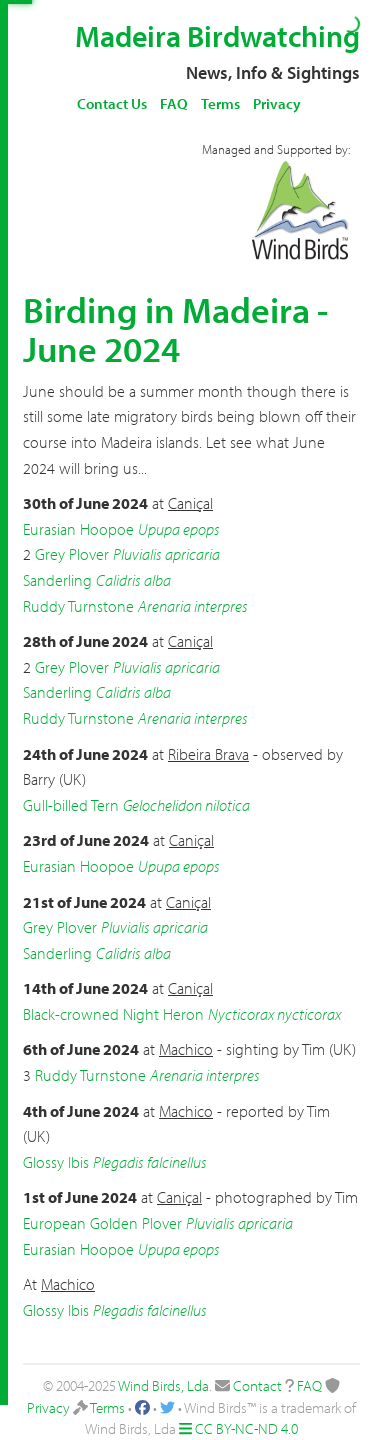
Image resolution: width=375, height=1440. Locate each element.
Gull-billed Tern (71, 805)
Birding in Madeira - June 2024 (175, 329)
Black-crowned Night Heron (113, 1014)
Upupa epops (179, 529)
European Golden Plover (102, 1223)
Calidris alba (133, 580)
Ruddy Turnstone (78, 606)
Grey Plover (72, 554)
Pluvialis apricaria (166, 554)
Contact (257, 1385)
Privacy (277, 103)
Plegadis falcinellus (150, 1162)
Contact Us (112, 103)
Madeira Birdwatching (217, 36)
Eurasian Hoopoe (78, 529)
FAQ (174, 103)
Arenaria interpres (193, 606)
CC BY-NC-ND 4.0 (246, 1428)
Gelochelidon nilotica (186, 805)
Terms (220, 103)
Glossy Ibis (56, 1162)
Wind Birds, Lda (163, 1385)
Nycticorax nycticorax (274, 1014)
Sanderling (57, 580)
